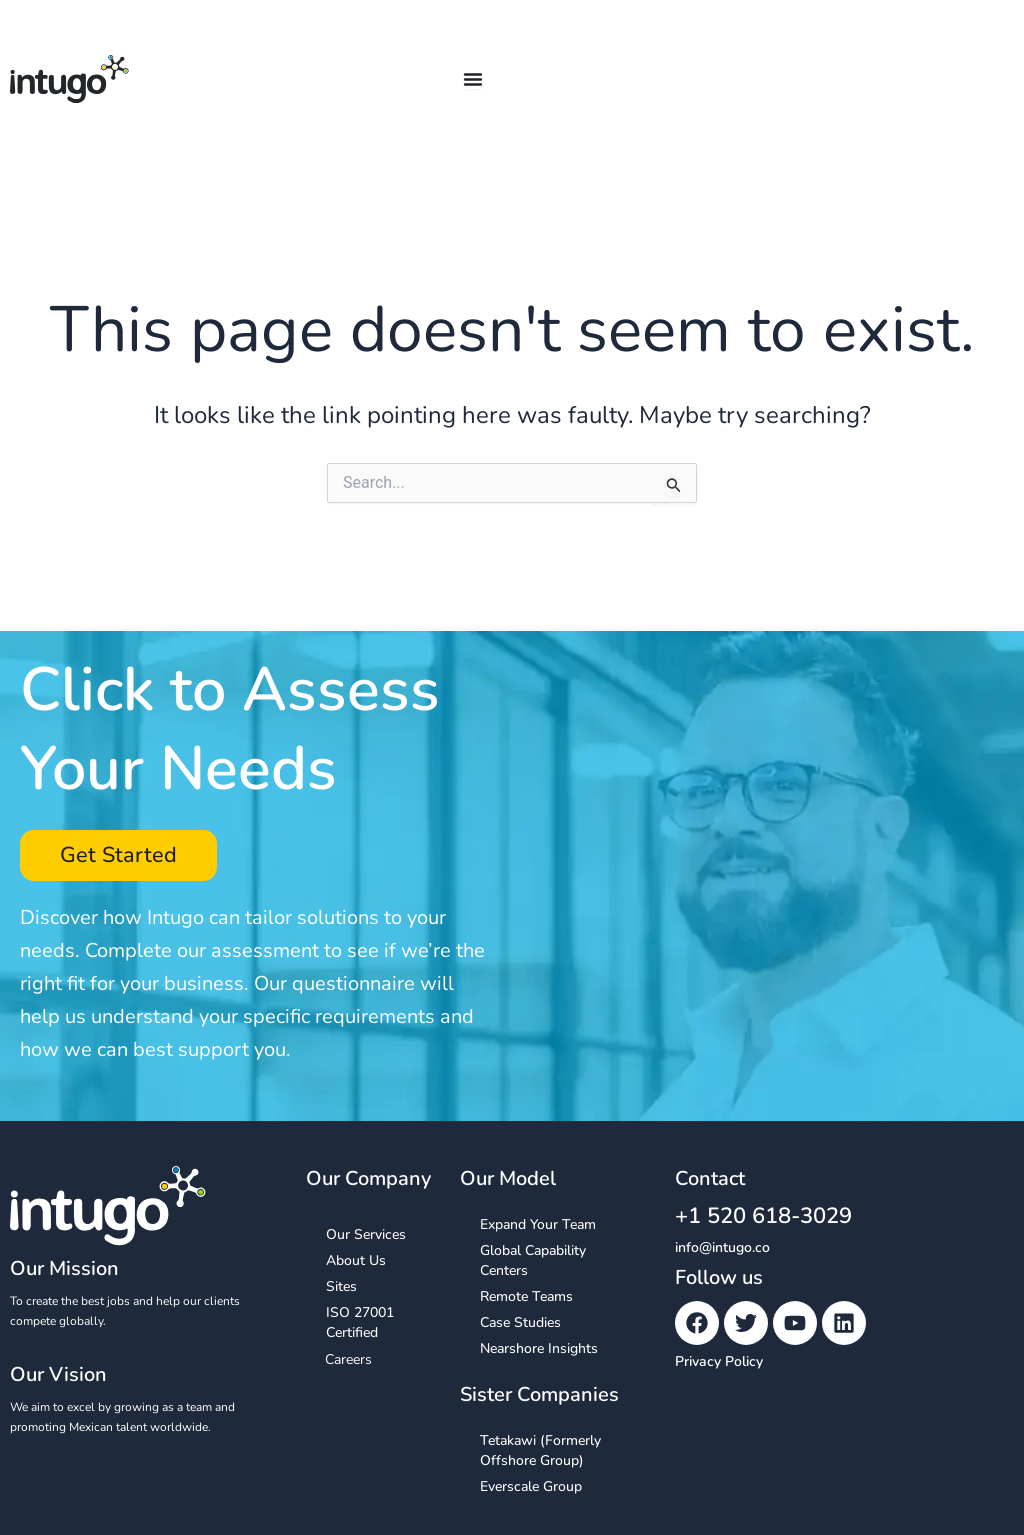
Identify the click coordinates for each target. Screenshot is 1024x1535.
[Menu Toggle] (473, 79)
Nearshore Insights (539, 1349)
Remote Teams (526, 1297)
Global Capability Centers (533, 1261)
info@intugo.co (722, 1247)
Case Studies (520, 1323)
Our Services (366, 1235)
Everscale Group (531, 1487)
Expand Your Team (538, 1225)
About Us (356, 1261)
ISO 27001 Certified (360, 1323)
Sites (341, 1287)
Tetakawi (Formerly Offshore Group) (540, 1451)
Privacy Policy (719, 1361)
